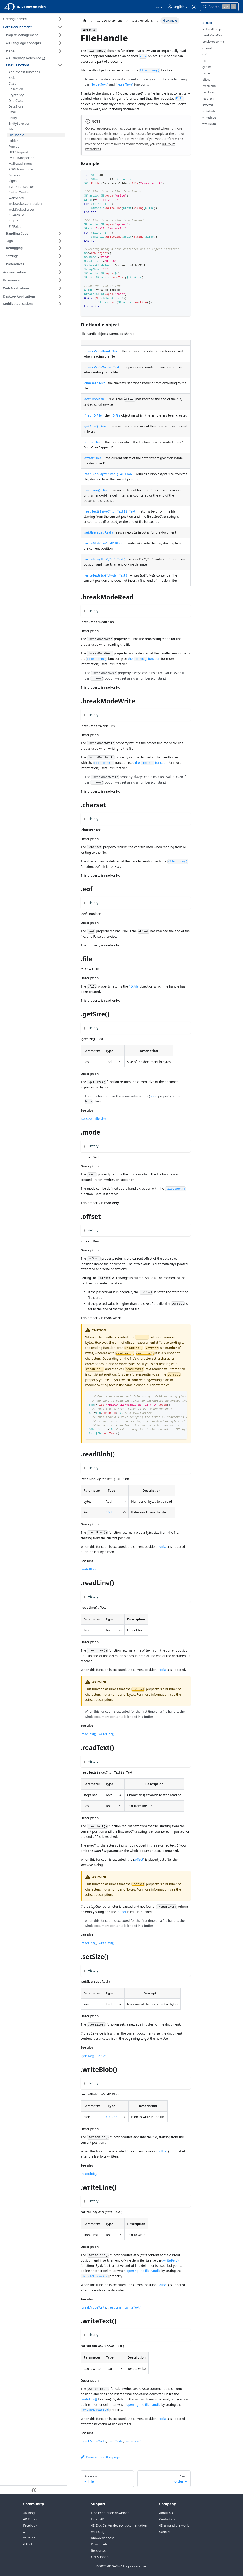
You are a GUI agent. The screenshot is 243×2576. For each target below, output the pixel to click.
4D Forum (30, 2519)
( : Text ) (104, 559)
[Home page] (85, 20)
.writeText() (106, 1943)
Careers (164, 2532)
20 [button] (157, 6)
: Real (95, 426)
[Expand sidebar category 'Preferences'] (60, 264)
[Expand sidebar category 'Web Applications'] (60, 288)
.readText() (88, 1734)
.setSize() (87, 1118)
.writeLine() (106, 1734)
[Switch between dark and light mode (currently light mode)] (193, 6)
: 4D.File (92, 415)
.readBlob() (89, 2174)
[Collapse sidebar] (33, 2489)
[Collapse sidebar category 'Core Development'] (60, 27)
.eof (204, 54)
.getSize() (87, 2056)
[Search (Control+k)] (219, 6)
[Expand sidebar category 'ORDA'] (60, 51)
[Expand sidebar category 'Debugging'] (60, 248)
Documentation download (110, 2513)
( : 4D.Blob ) (103, 543)
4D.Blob (111, 1512)
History (93, 611)
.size (153, 1096)
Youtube (29, 2538)
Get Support (100, 2557)
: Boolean (93, 399)
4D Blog (29, 2513)
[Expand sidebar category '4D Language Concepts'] (60, 43)
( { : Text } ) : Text (109, 511)
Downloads (99, 2544)
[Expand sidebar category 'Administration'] (60, 272)
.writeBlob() (89, 1569)
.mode (206, 73)
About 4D (166, 2513)
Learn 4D (97, 2519)
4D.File (115, 415)
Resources (98, 2550)
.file (204, 61)
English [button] (176, 6)
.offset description (98, 1699)
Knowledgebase (102, 2538)
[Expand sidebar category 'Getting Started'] (60, 18)
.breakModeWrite (93, 2307)
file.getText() (99, 84)
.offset (163, 1546)
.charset (207, 48)
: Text (100, 351)
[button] (34, 240)
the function (144, 658)
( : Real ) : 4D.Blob (108, 474)
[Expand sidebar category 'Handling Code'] (60, 233)
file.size (100, 1118)
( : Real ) (98, 532)
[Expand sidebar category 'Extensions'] (60, 280)
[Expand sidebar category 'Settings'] (60, 256)
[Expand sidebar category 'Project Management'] (60, 35)
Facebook (30, 2525)
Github (28, 2544)
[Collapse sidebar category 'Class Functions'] (60, 65)
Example (207, 23)
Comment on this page (100, 2457)
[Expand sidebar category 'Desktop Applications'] (60, 296)
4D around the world (174, 2525)
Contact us (167, 2519)
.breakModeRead (212, 35)
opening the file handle (143, 2271)
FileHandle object (213, 29)
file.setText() (124, 84)
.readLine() (88, 1943)
